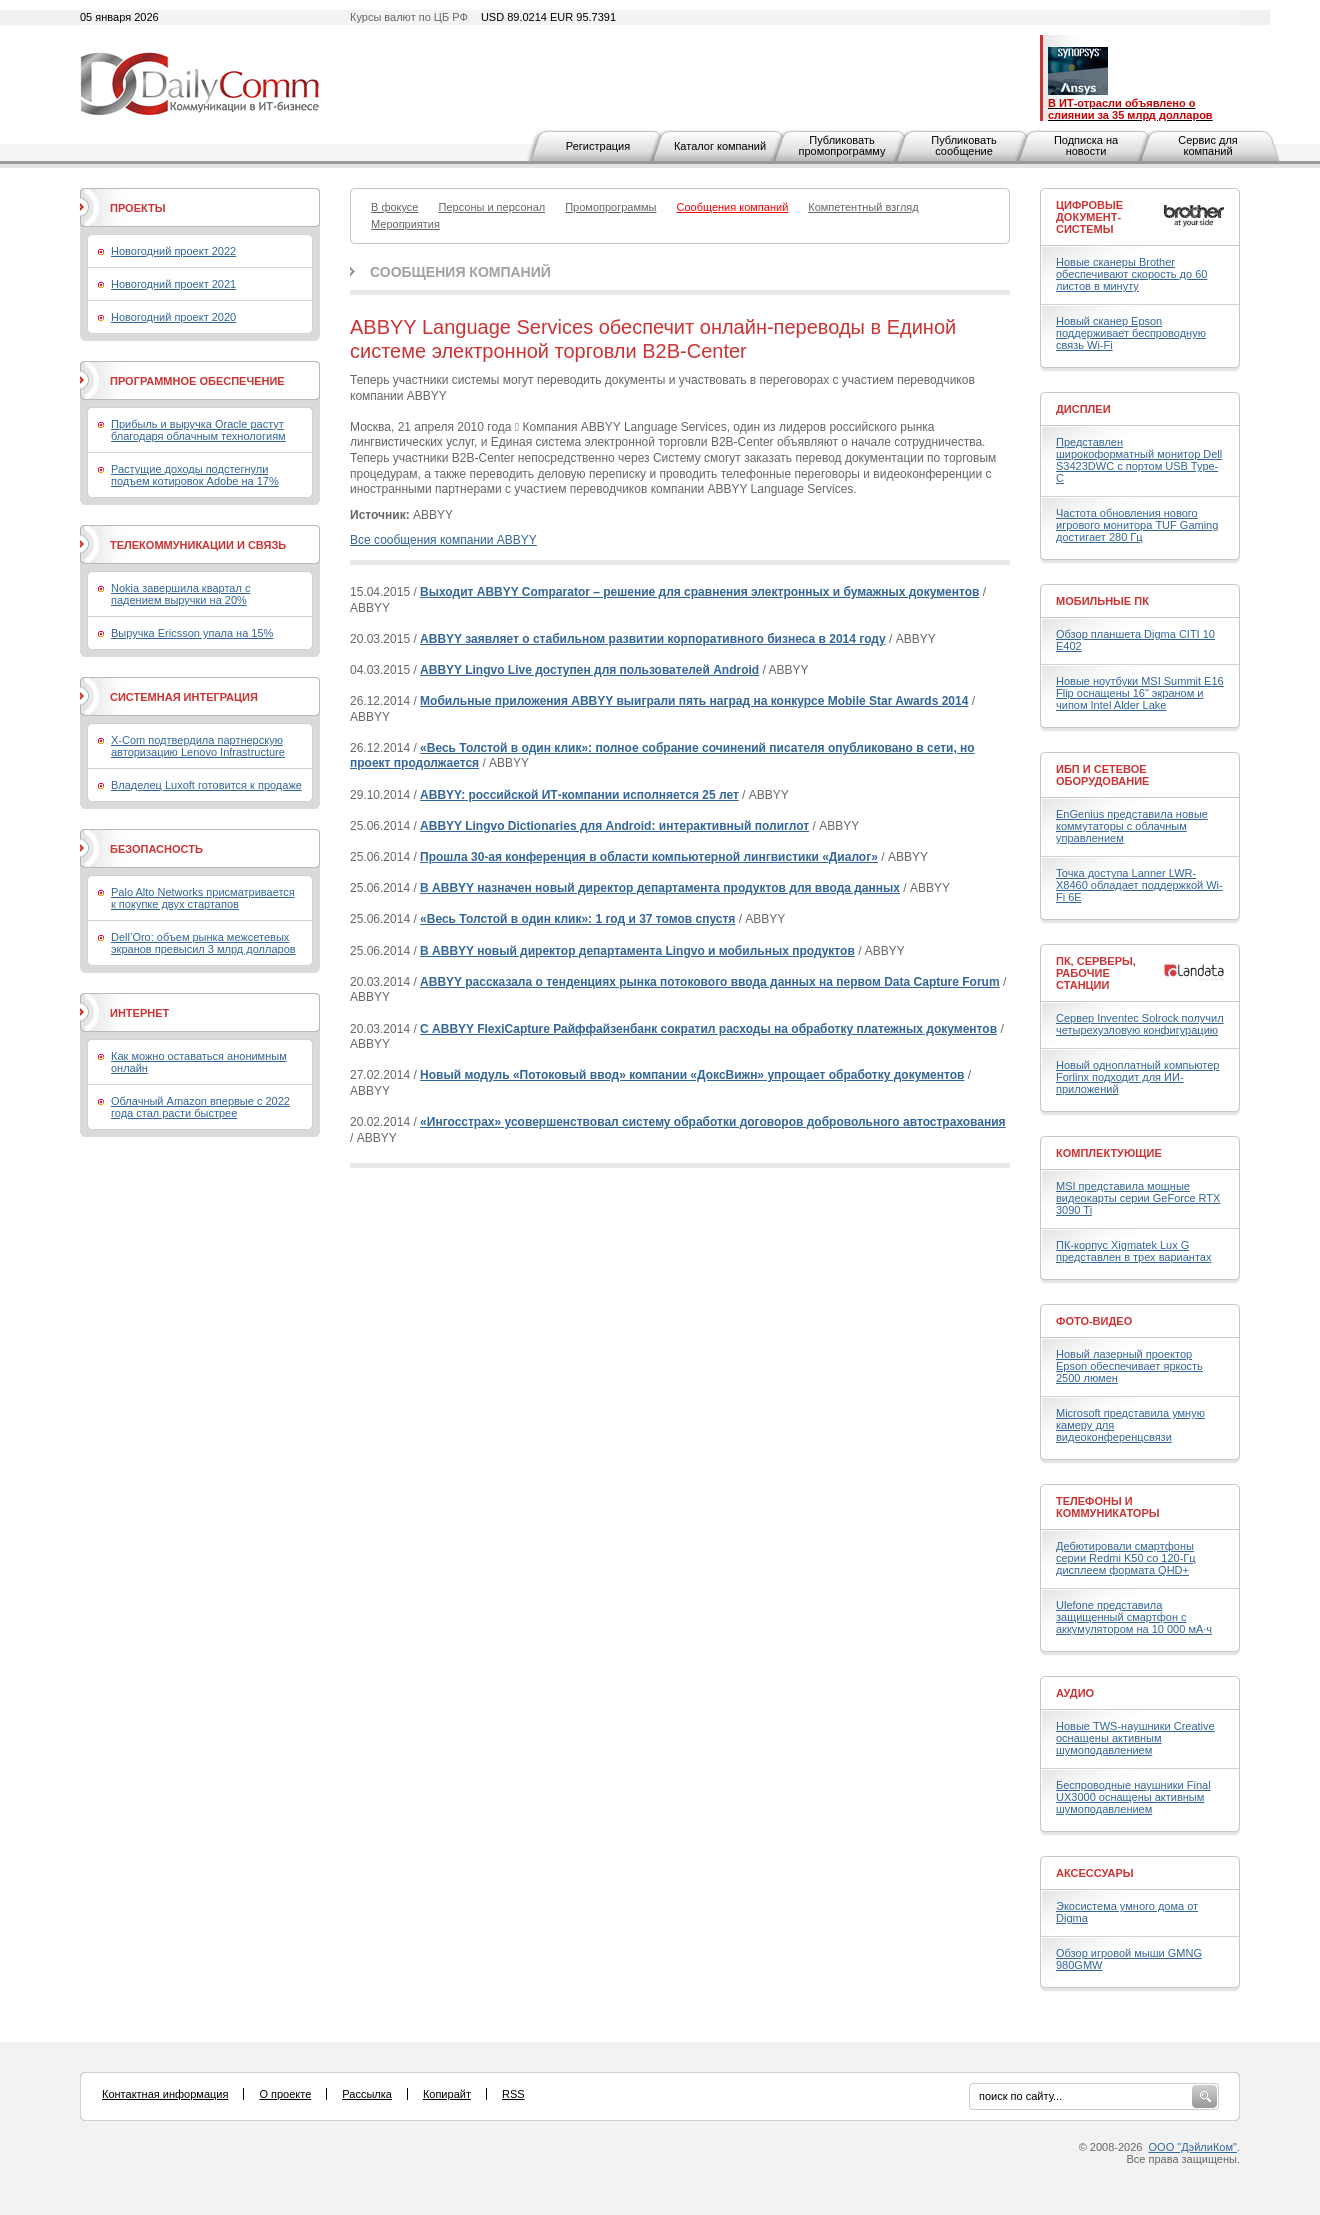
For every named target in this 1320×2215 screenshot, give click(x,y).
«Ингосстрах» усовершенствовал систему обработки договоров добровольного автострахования (713, 1122)
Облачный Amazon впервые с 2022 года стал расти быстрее (200, 1107)
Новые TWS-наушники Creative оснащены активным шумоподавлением (1135, 1738)
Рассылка (367, 2094)
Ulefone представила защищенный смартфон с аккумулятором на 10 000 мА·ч (1134, 1617)
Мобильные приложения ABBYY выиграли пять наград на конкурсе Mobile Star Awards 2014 (694, 701)
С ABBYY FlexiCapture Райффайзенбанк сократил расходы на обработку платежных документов (708, 1029)
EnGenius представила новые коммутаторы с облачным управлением (1132, 826)
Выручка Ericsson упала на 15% (192, 633)
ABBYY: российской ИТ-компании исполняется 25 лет (579, 795)
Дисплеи (1083, 409)
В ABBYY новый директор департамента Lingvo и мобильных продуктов (637, 951)
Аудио (1075, 1693)
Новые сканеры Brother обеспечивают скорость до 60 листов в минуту (1131, 274)
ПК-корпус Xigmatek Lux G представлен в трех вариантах (1133, 1251)
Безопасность (156, 849)
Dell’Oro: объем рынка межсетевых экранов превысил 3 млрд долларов (203, 943)
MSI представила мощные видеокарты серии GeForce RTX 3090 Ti (1138, 1198)
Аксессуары (1095, 1873)
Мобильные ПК (1102, 601)
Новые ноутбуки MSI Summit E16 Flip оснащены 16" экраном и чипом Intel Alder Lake (1140, 693)
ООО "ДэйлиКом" (1193, 2147)
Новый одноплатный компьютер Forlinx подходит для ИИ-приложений (1137, 1077)
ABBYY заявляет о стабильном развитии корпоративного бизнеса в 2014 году (653, 639)
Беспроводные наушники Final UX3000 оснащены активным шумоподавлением (1133, 1797)
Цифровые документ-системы (1089, 217)
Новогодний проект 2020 (173, 317)
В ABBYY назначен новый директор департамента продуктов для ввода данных (660, 888)
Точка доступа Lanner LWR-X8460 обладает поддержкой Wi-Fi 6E (1139, 885)
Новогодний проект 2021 (173, 284)
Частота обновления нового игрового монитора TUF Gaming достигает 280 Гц (1137, 525)
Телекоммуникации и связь (198, 545)
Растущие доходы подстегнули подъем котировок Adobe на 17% (195, 475)
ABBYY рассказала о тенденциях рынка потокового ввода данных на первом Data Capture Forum (709, 982)
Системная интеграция (184, 697)
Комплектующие (1109, 1153)
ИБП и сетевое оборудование (1102, 775)
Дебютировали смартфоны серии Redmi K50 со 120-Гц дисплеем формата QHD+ (1126, 1558)
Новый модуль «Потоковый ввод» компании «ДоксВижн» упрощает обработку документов (692, 1075)
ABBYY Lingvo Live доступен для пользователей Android (589, 670)
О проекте (285, 2094)
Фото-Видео (1094, 1321)
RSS (513, 2094)
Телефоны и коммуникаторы (1108, 1507)
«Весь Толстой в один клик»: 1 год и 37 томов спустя (577, 919)
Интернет (139, 1013)
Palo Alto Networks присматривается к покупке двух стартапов (203, 898)
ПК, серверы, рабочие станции (1096, 973)
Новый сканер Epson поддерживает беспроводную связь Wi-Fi (1131, 333)
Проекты (137, 208)
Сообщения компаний (460, 272)
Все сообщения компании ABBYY (443, 540)
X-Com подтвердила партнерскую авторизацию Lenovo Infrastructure (198, 746)
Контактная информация (165, 2094)
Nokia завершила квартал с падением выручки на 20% (180, 594)
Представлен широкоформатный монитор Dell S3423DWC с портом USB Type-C (1139, 460)
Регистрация (598, 146)
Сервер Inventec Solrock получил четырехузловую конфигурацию (1140, 1024)
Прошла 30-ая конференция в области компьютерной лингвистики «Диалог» (649, 857)
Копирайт (447, 2094)
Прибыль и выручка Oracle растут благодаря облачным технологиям (198, 430)
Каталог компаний (720, 146)
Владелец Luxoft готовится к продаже (206, 785)
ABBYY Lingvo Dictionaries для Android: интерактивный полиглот (614, 826)
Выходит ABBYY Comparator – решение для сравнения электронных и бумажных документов (699, 592)
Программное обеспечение (197, 381)
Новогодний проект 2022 (173, 251)
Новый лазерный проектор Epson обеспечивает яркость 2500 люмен (1129, 1366)
